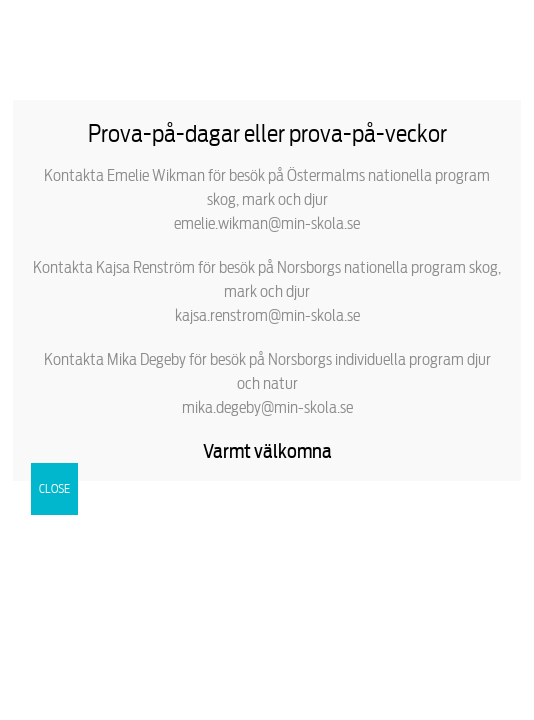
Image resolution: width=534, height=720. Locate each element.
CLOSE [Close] (54, 488)
